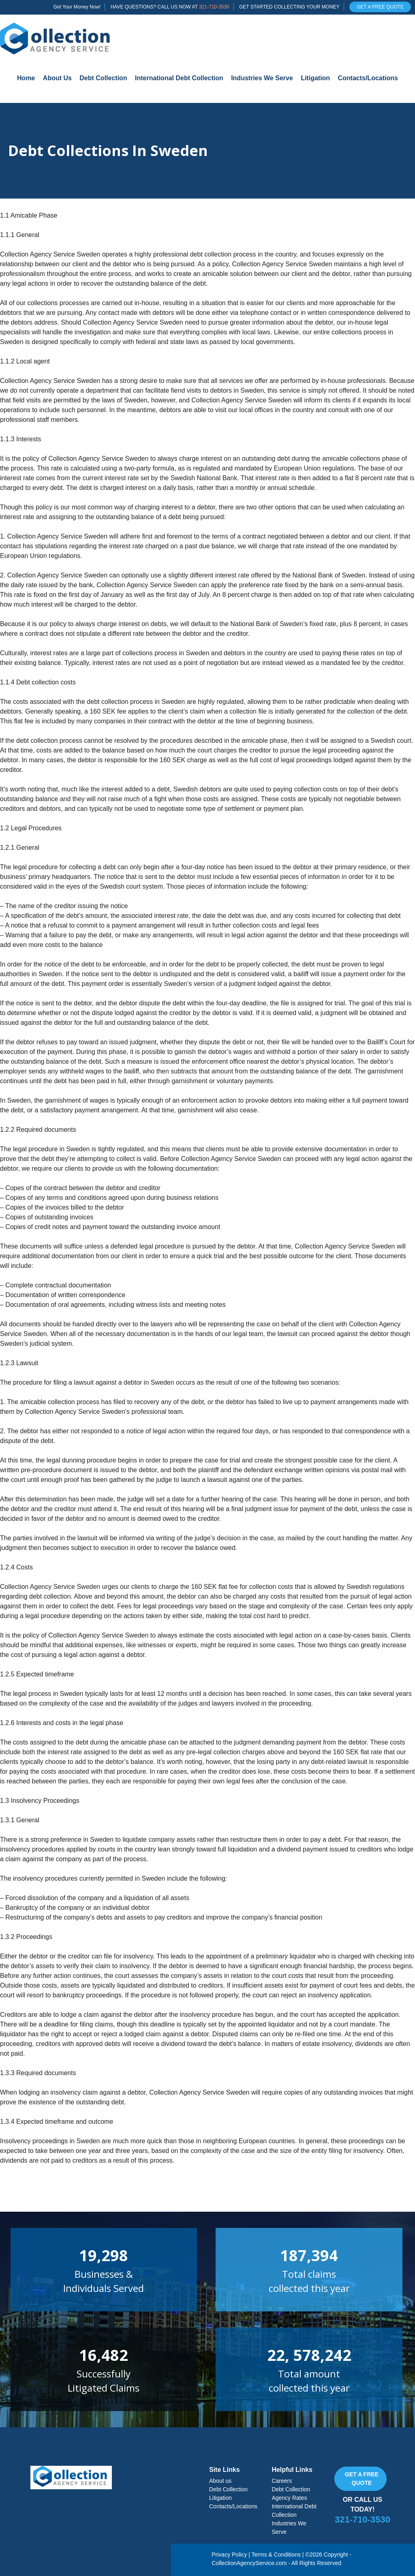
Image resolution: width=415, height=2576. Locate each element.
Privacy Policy (229, 2554)
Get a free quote (362, 2478)
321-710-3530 (214, 7)
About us (220, 2481)
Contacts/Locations (368, 78)
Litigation (315, 78)
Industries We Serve (262, 78)
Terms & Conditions (276, 2554)
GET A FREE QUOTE (380, 7)
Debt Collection (103, 78)
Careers (282, 2481)
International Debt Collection (179, 78)
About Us (57, 78)
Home (26, 78)
